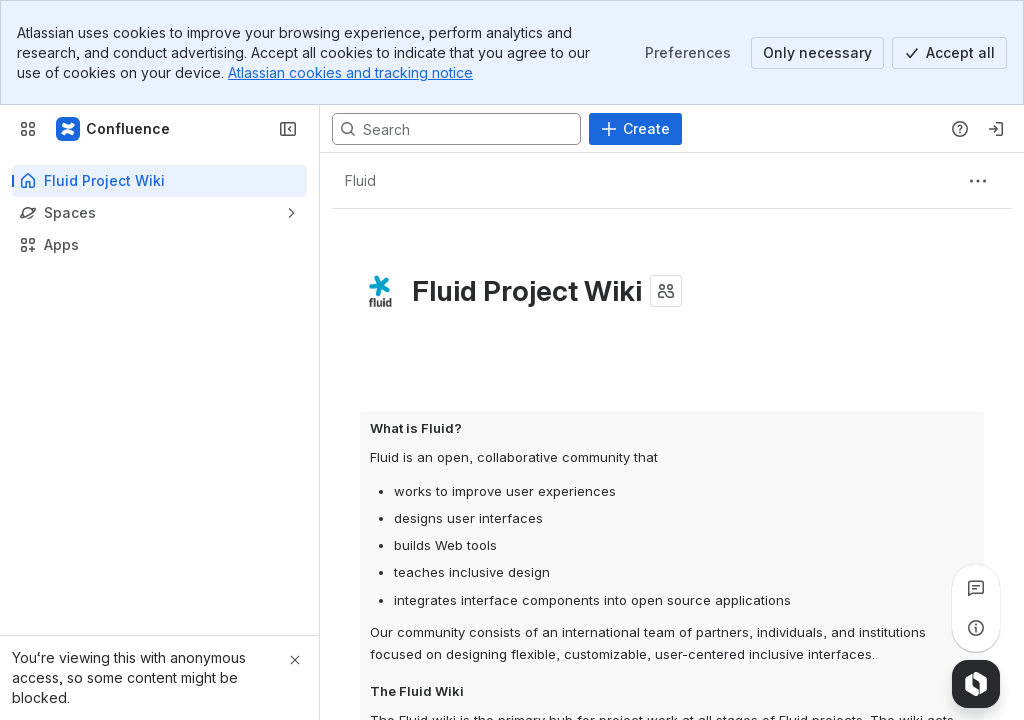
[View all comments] (976, 588)
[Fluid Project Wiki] (114, 129)
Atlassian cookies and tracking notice (350, 72)
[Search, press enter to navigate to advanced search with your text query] (456, 129)
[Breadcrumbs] (360, 181)
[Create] (635, 129)
